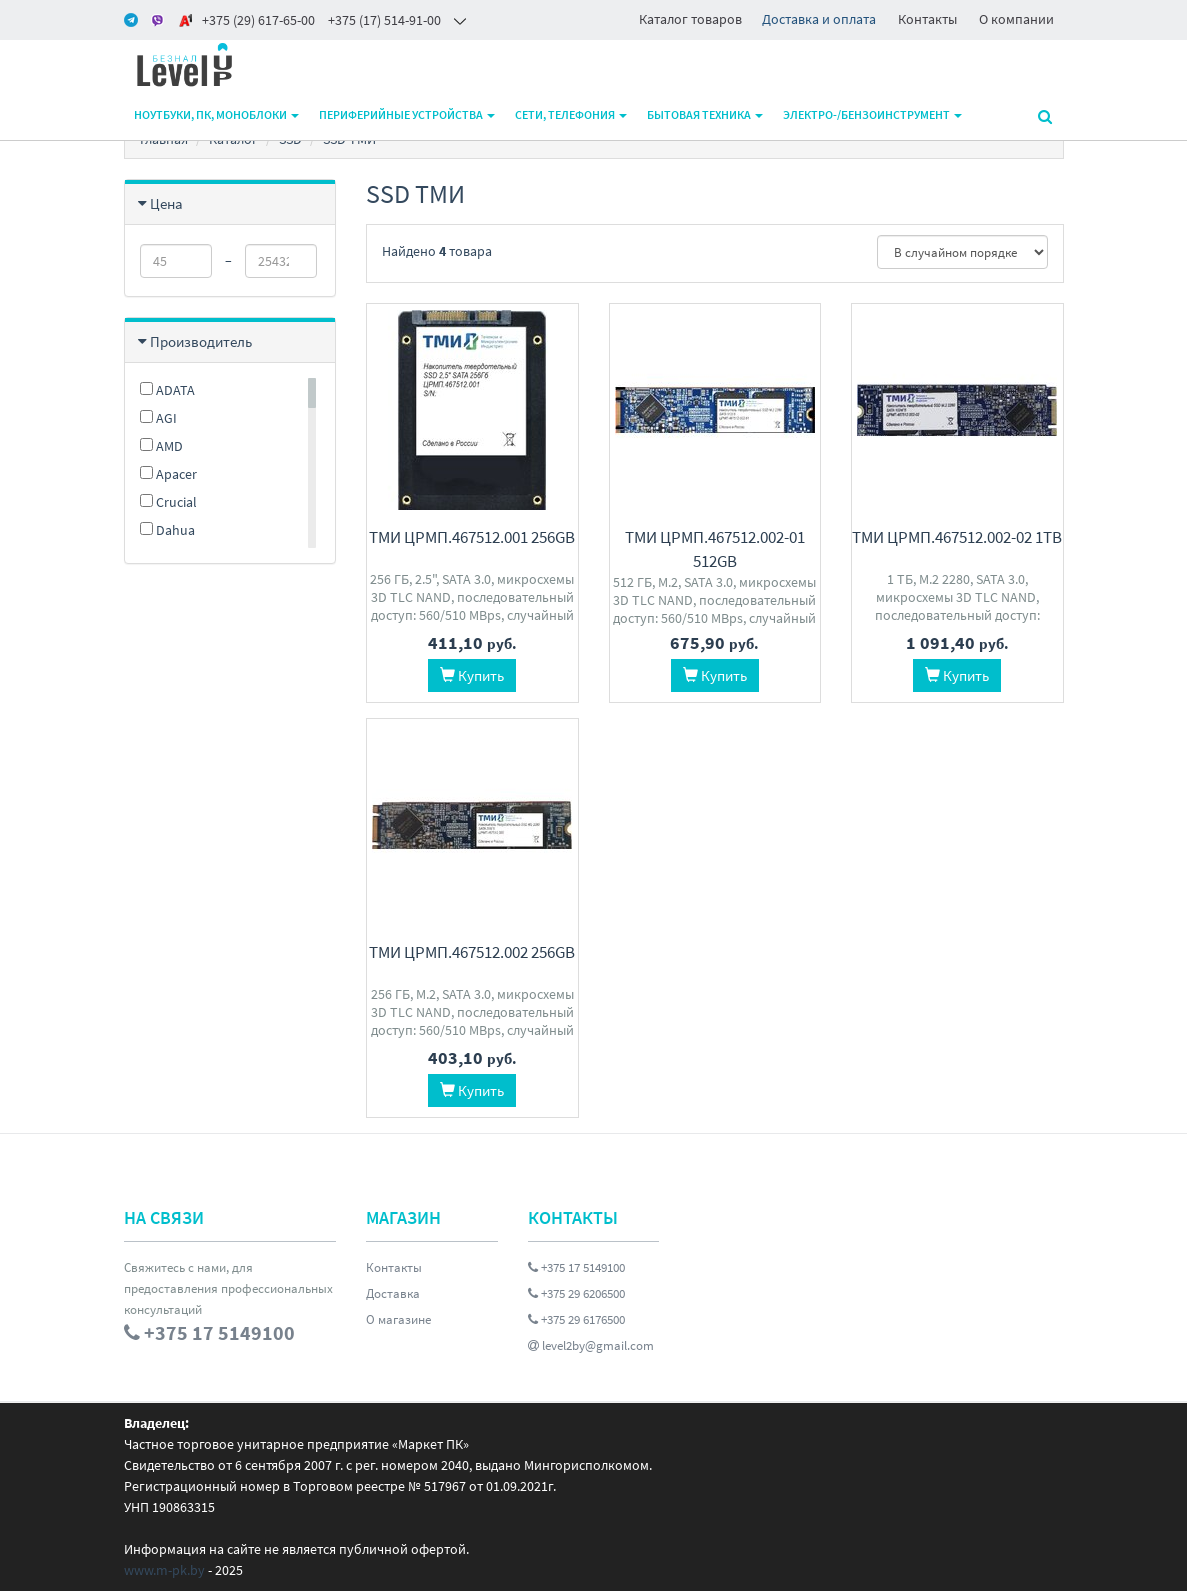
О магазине (398, 1319)
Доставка (393, 1293)
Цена (166, 203)
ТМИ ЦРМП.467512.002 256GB (472, 952)
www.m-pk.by (164, 1570)
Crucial (168, 502)
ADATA (167, 390)
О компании (1016, 19)
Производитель (201, 341)
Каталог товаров (690, 19)
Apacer (168, 474)
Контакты (927, 19)
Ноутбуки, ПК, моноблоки (216, 114)
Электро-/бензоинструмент (872, 114)
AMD (161, 446)
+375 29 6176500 (576, 1319)
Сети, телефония (571, 114)
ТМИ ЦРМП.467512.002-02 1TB (957, 537)
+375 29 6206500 (576, 1293)
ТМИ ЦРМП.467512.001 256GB (472, 537)
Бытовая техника (705, 114)
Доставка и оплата (819, 19)
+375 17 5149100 (576, 1267)
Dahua (167, 530)
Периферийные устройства (407, 114)
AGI (158, 418)
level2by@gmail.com (591, 1345)
